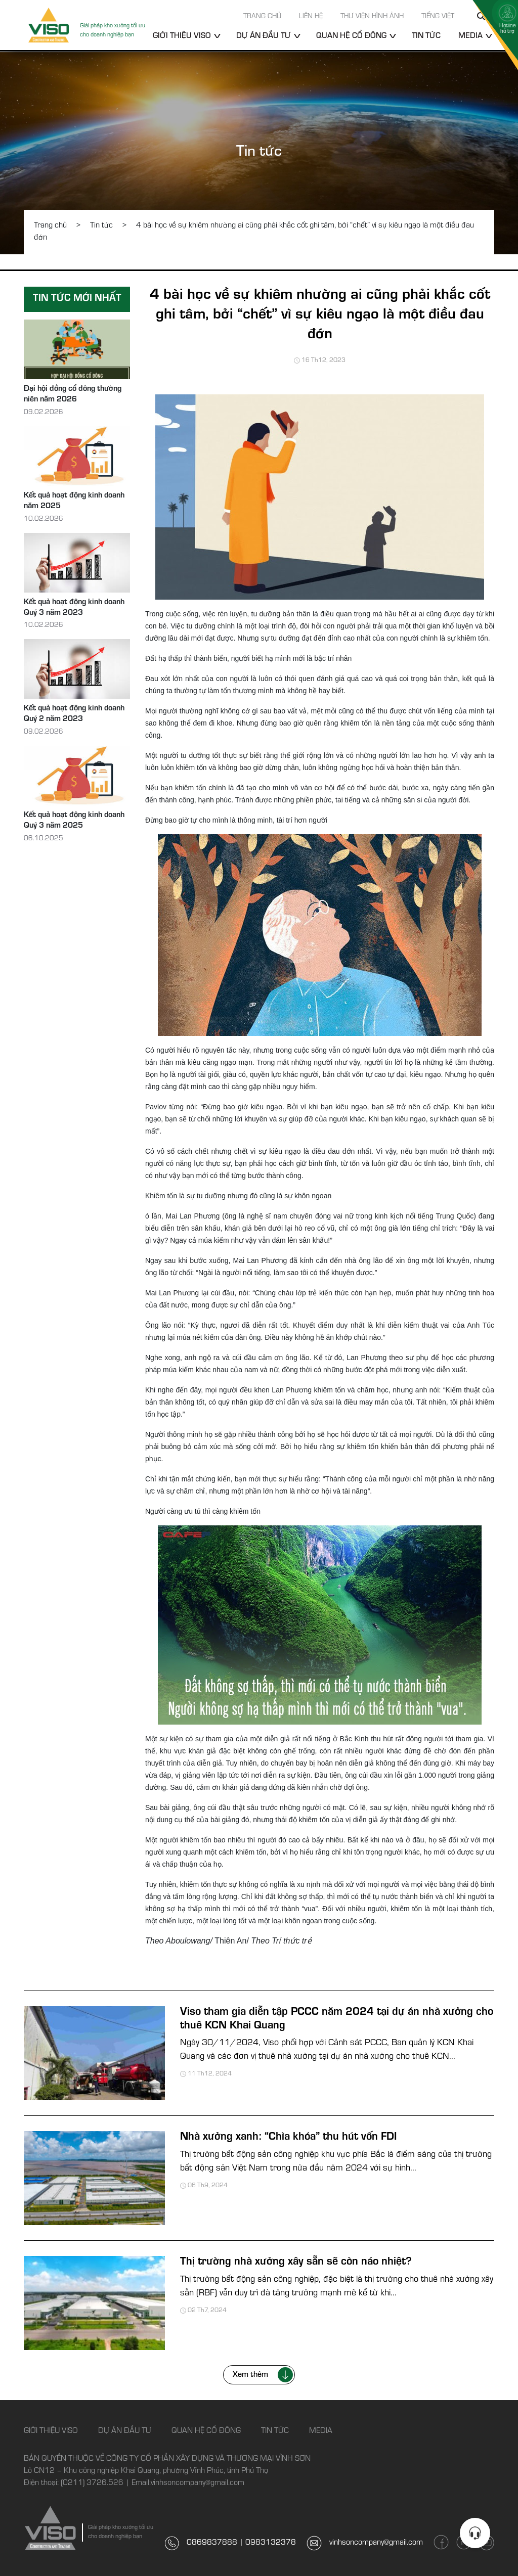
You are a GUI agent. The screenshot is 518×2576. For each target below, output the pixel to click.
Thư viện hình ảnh (372, 17)
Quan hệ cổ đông (351, 36)
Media (470, 36)
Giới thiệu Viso (182, 36)
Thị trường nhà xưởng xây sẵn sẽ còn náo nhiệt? (296, 2262)
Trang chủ (262, 17)
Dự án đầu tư (263, 36)
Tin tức (426, 36)
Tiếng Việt (437, 17)
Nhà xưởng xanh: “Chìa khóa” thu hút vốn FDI (288, 2137)
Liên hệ (311, 17)
